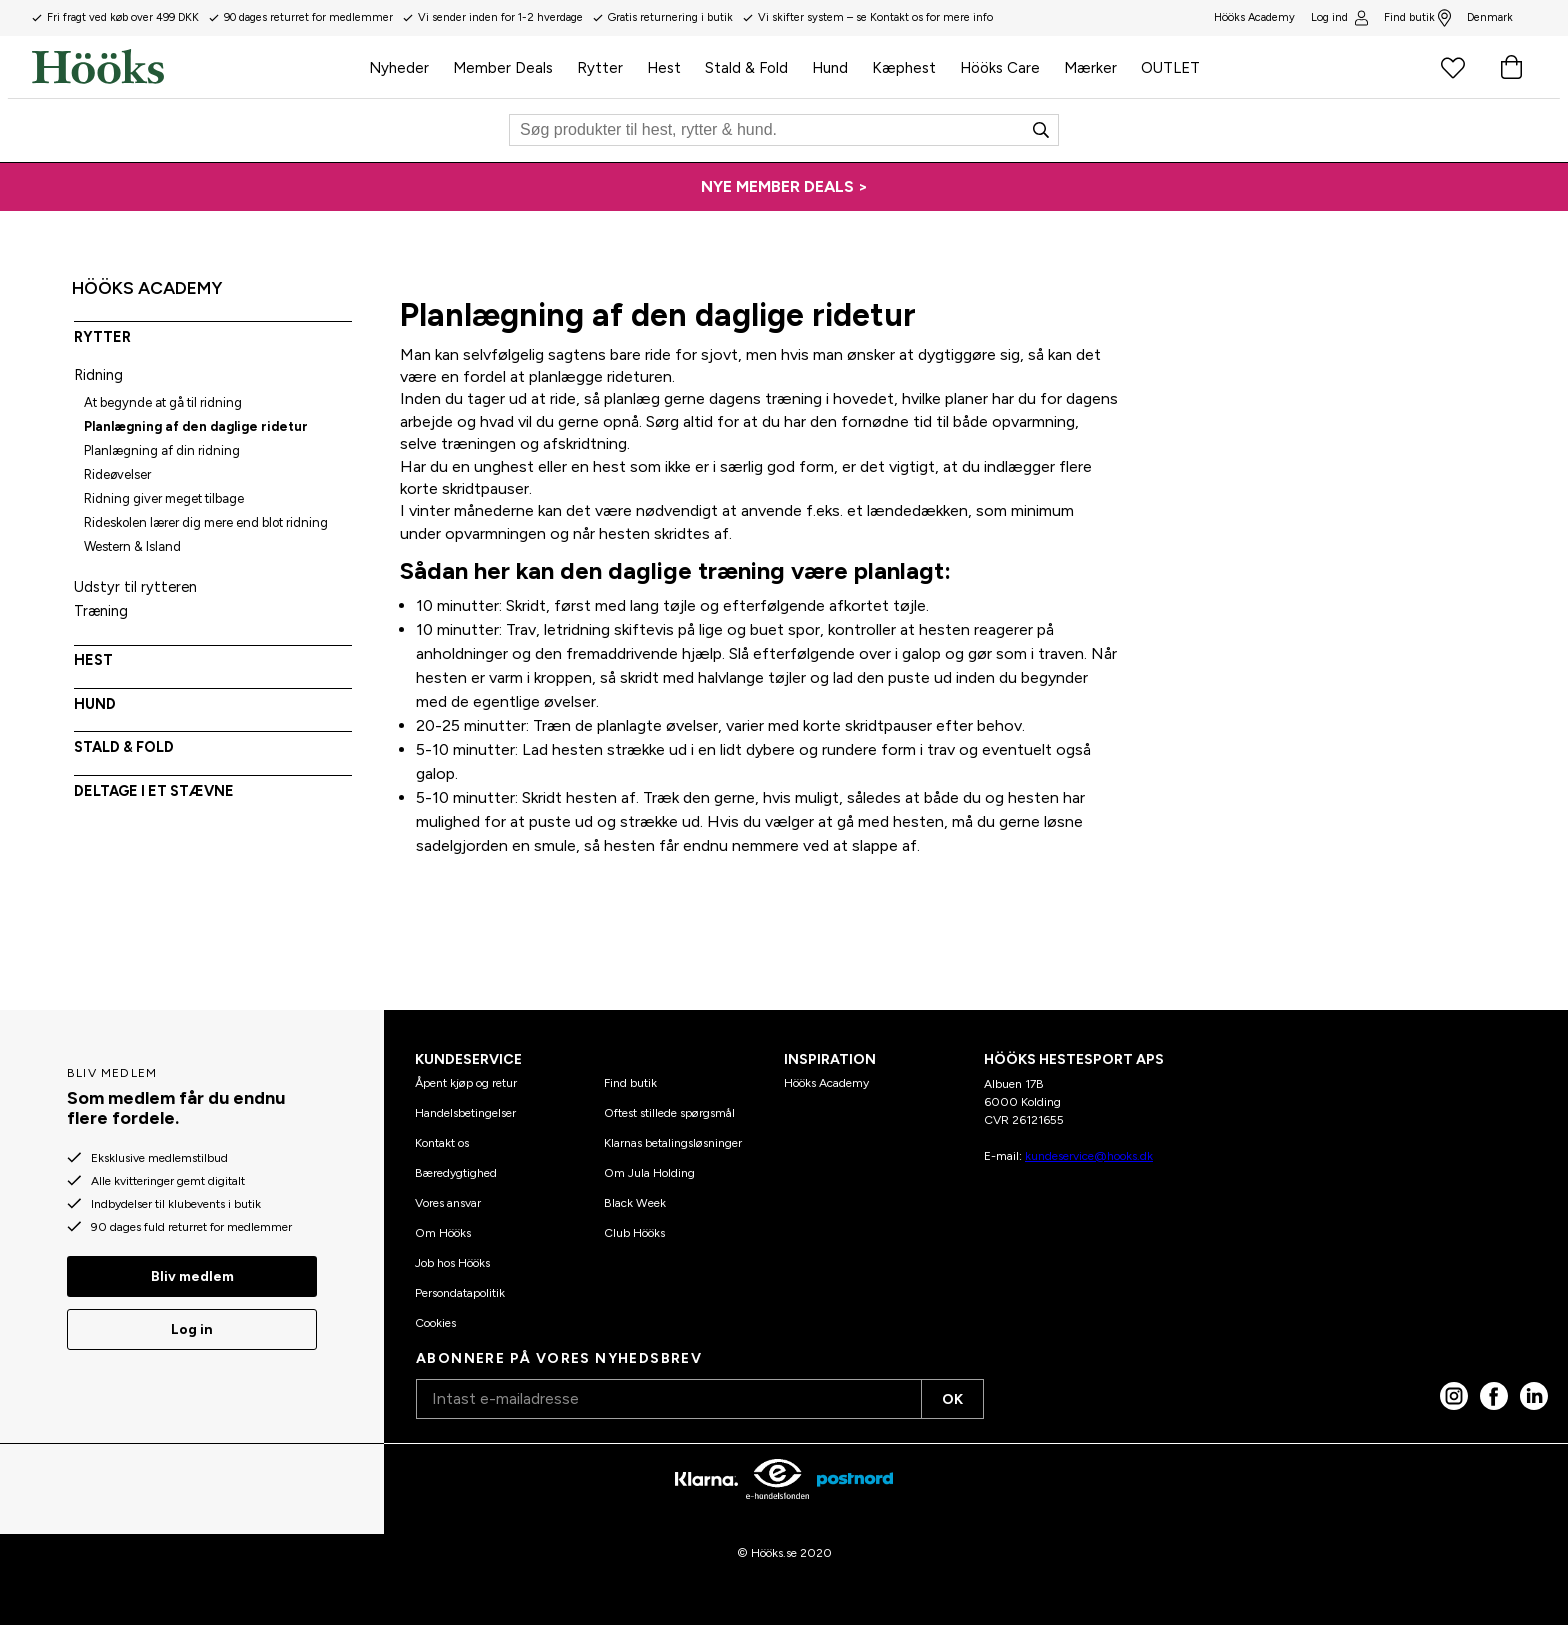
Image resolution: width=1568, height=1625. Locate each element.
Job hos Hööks (452, 1263)
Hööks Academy (826, 1083)
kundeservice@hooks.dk (1089, 1156)
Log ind (1339, 18)
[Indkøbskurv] (1511, 67)
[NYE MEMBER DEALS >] (784, 187)
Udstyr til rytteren (135, 587)
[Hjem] (194, 67)
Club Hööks (634, 1233)
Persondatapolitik (460, 1293)
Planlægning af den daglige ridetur (196, 426)
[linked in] (1534, 1396)
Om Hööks (443, 1233)
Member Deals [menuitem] (503, 68)
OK (952, 1399)
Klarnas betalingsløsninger (673, 1143)
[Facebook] (1494, 1396)
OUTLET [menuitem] (1170, 68)
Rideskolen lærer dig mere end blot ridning (206, 522)
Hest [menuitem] (664, 68)
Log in (192, 1329)
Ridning (98, 375)
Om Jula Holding (649, 1173)
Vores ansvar (448, 1203)
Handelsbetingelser (465, 1113)
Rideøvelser (117, 474)
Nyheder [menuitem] (399, 68)
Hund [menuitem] (830, 68)
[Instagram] (1454, 1396)
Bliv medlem (192, 1276)
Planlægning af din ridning (162, 450)
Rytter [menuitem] (600, 68)
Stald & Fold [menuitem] (746, 68)
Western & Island (132, 546)
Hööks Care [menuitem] (1000, 68)
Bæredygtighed (456, 1173)
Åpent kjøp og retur (466, 1083)
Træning (101, 611)
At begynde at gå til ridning (163, 402)
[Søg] (784, 130)
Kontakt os (442, 1143)
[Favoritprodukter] (1453, 67)
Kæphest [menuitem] (904, 68)
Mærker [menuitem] (1090, 68)
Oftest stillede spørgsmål (669, 1113)
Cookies (435, 1323)
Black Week (635, 1203)
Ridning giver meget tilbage (164, 498)
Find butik (1417, 18)
